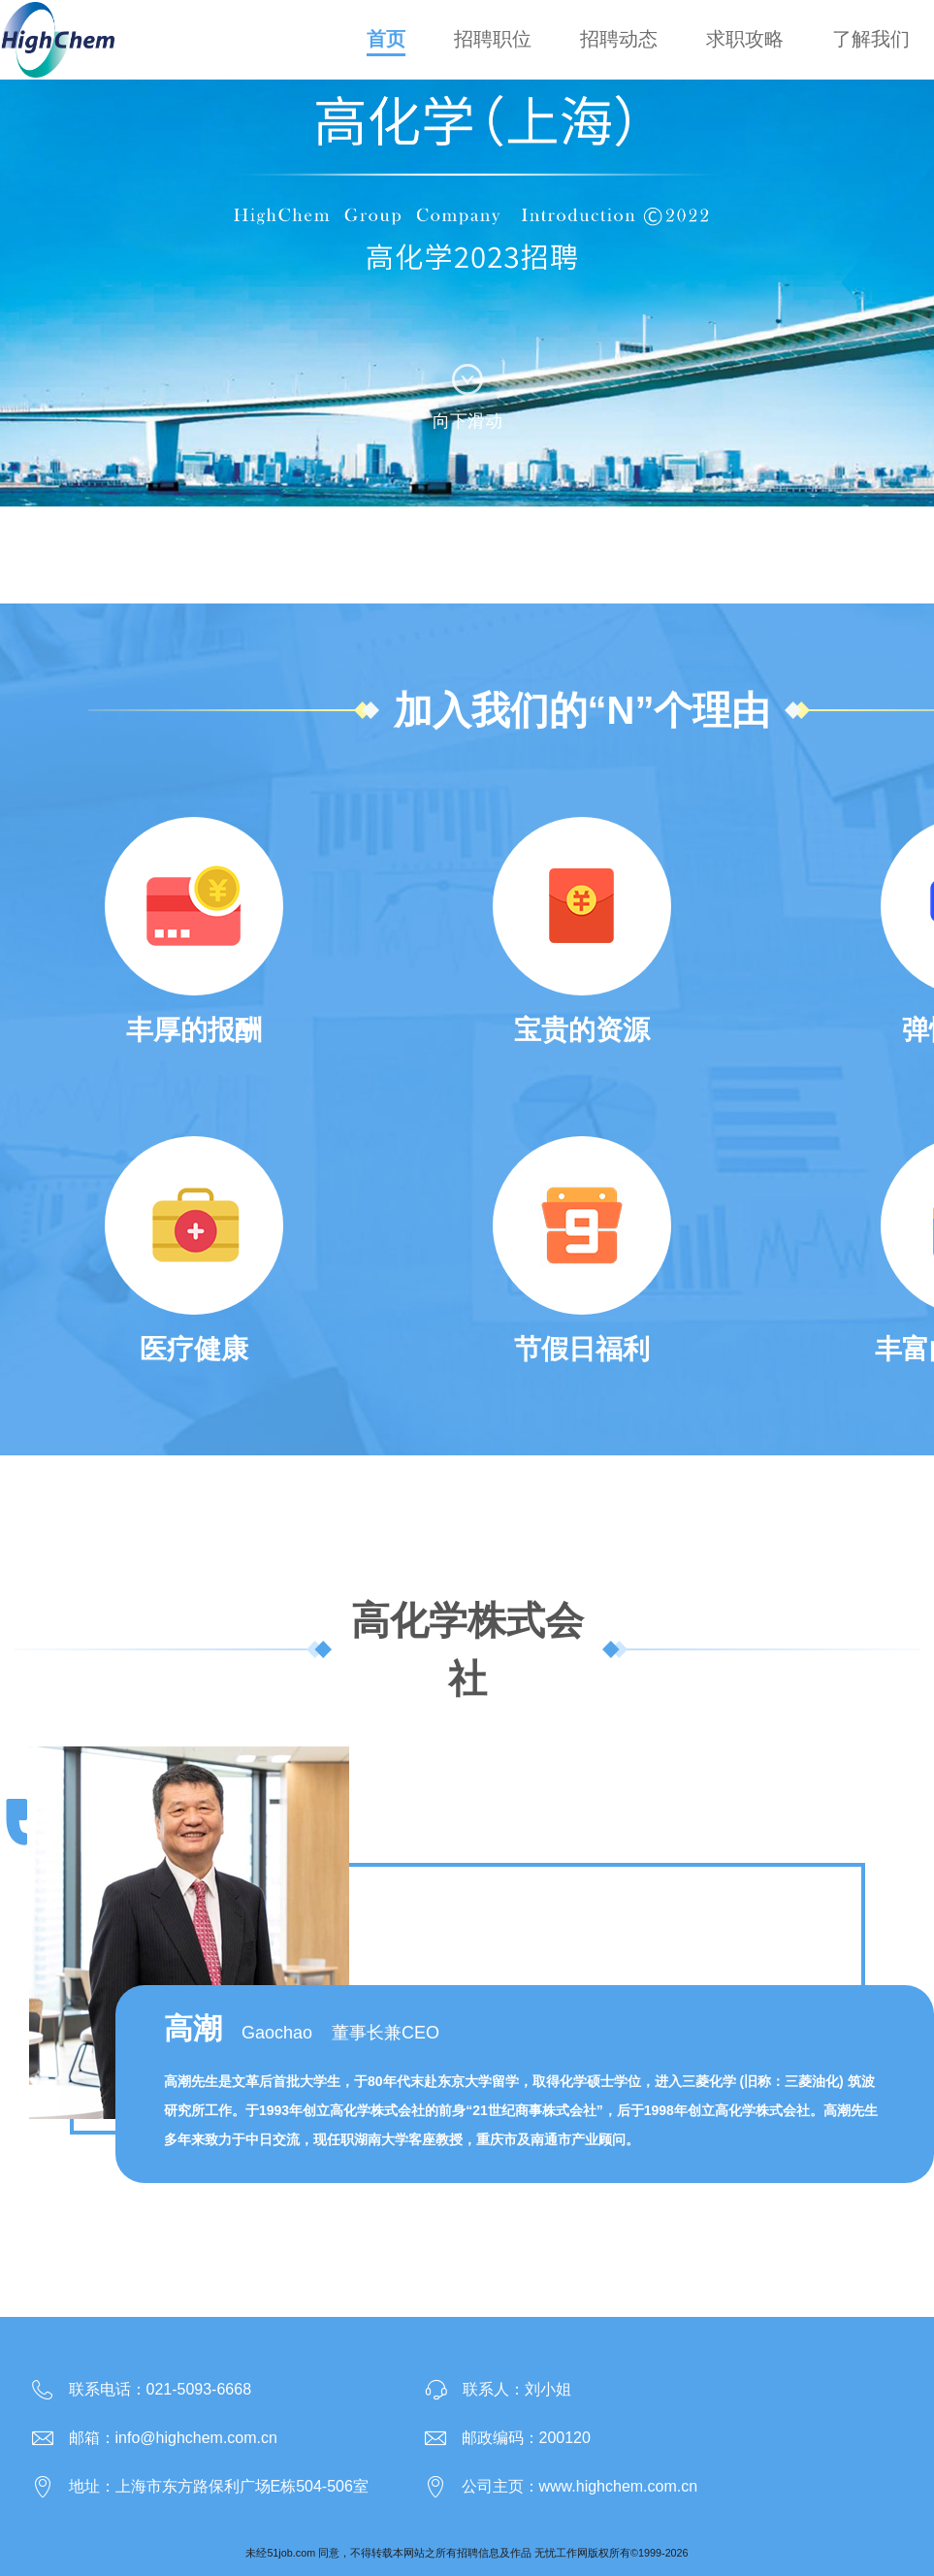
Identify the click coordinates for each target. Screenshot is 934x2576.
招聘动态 (619, 38)
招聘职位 (492, 38)
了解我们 (871, 38)
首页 (386, 38)
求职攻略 (745, 38)
